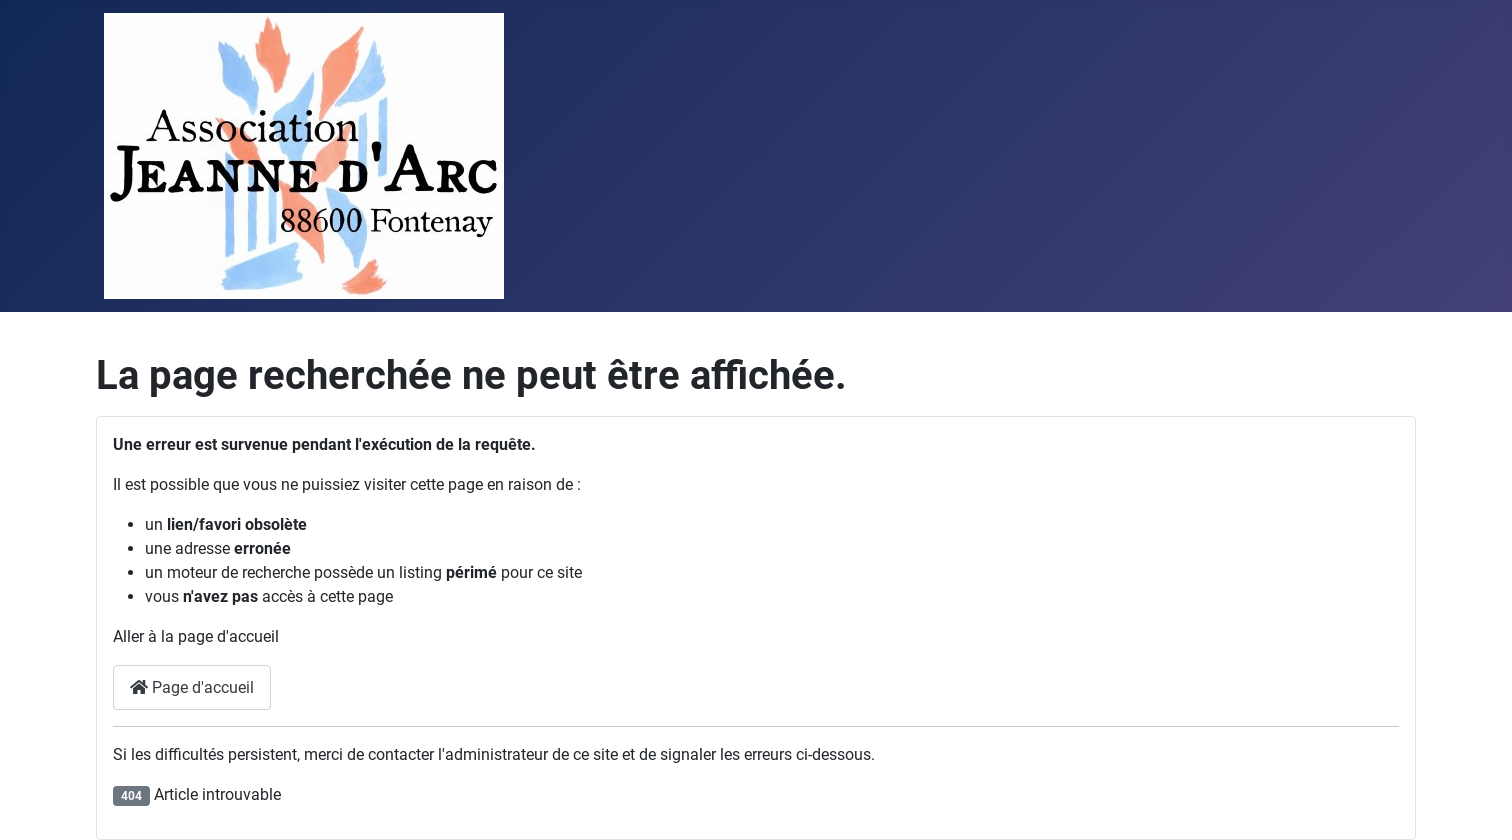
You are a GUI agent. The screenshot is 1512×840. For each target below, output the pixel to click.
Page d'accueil (192, 687)
